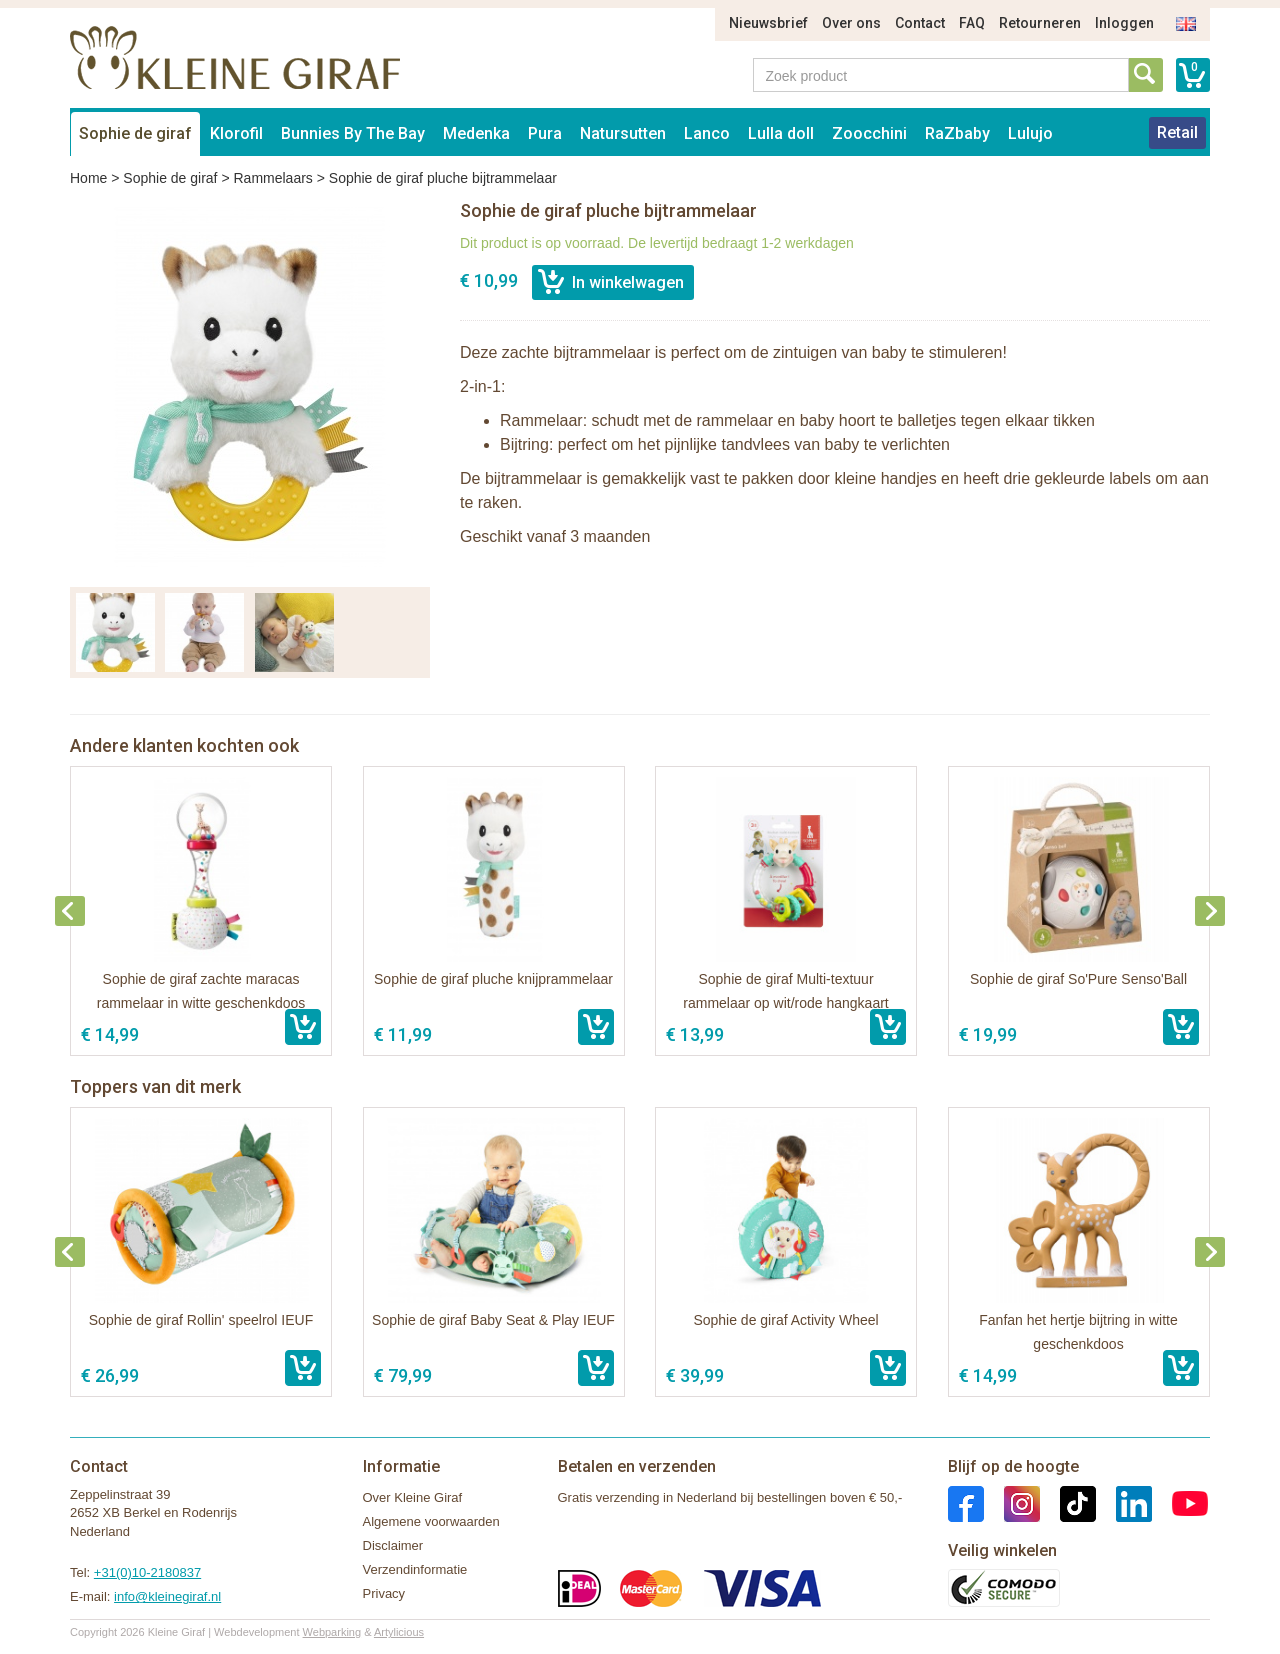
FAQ (972, 23)
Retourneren (1040, 23)
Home (88, 178)
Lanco (707, 133)
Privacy (384, 1593)
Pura (545, 133)
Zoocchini (869, 133)
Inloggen (1124, 23)
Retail (1177, 132)
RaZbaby (957, 133)
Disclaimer (393, 1545)
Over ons (851, 23)
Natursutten (623, 133)
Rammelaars (272, 178)
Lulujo (1030, 133)
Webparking (332, 1632)
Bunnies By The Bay (353, 133)
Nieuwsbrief (768, 23)
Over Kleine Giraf (413, 1497)
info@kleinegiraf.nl (167, 1596)
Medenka (476, 133)
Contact (920, 23)
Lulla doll (781, 133)
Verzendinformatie (415, 1569)
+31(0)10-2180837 (147, 1572)
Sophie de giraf (135, 133)
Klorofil (236, 133)
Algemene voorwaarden (431, 1521)
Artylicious (399, 1632)
